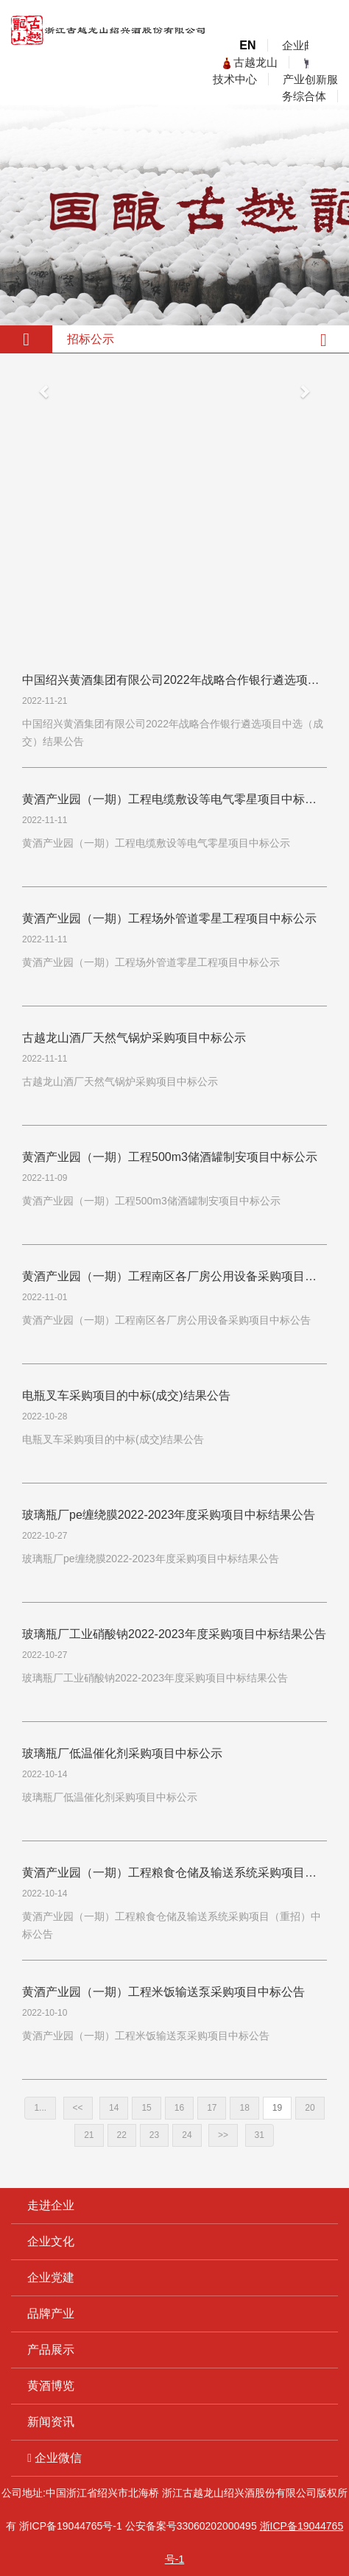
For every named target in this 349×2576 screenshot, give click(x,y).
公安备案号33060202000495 (191, 2526)
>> (223, 2135)
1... (40, 2108)
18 (244, 2108)
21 (89, 2135)
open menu (327, 56)
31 (259, 2135)
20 (309, 2108)
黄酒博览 (50, 2385)
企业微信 (54, 2458)
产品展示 (50, 2349)
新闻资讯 (50, 2422)
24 (186, 2135)
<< (78, 2108)
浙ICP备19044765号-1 (70, 2526)
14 (114, 2108)
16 (179, 2108)
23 (154, 2135)
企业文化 (50, 2241)
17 (211, 2108)
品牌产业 (50, 2313)
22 (122, 2135)
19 (277, 2108)
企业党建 (50, 2277)
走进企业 (50, 2205)
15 (146, 2108)
